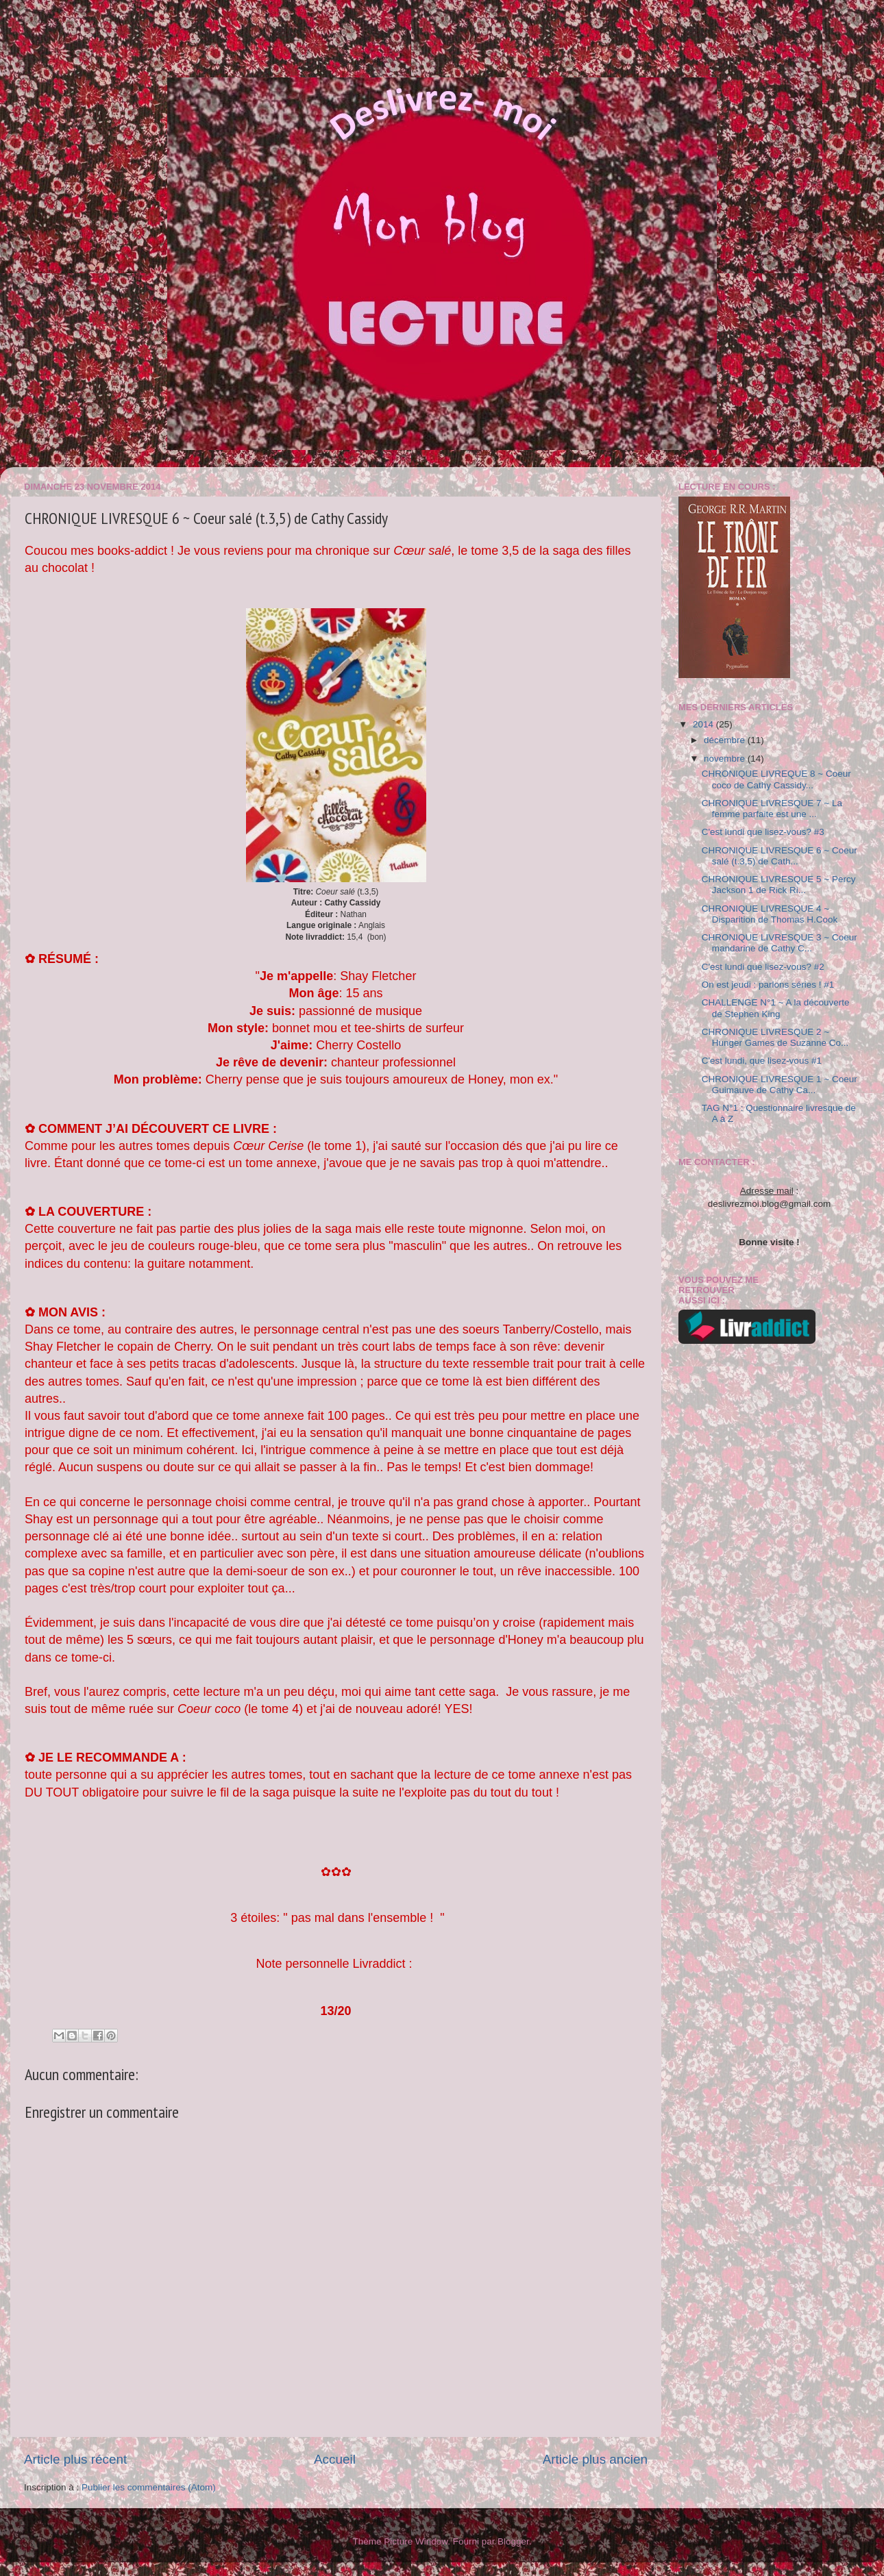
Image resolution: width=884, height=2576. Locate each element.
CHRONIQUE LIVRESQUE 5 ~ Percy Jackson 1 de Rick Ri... (779, 884)
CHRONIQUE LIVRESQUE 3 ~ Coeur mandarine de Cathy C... (779, 942)
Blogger (513, 2541)
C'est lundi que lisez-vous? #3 (763, 832)
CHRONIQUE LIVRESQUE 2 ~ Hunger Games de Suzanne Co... (775, 1037)
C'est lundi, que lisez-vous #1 (762, 1060)
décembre (726, 740)
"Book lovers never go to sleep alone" (45, 52)
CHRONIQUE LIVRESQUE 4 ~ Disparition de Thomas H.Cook (770, 914)
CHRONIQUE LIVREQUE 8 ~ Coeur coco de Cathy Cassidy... (776, 779)
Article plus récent (75, 2459)
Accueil (335, 2459)
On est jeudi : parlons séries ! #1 (768, 984)
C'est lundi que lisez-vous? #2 (763, 967)
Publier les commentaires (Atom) (149, 2487)
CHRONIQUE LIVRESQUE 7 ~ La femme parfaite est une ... (772, 808)
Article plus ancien (595, 2459)
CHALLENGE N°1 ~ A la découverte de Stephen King (776, 1007)
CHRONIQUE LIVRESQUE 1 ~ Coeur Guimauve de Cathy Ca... (779, 1084)
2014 (704, 724)
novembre (726, 758)
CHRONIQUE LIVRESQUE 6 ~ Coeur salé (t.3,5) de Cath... (779, 855)
